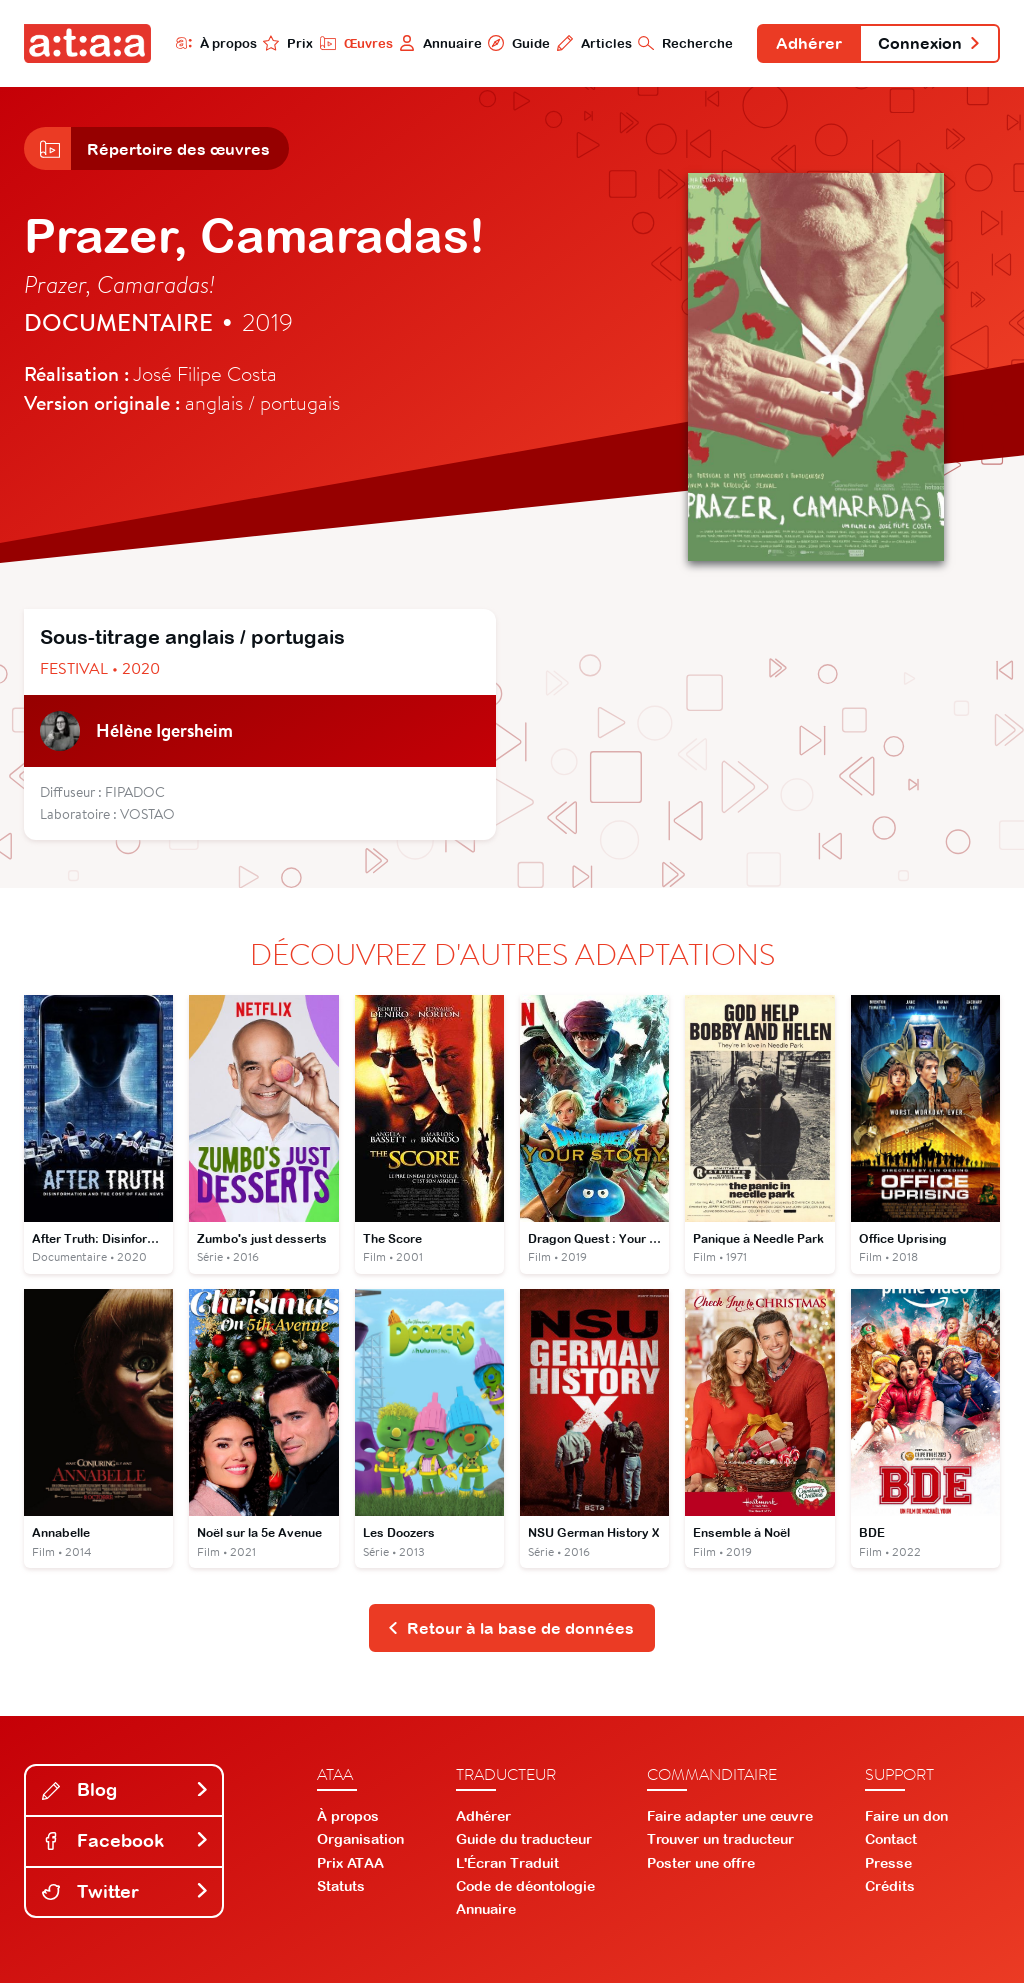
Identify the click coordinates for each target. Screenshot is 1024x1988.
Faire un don (906, 1821)
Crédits (890, 1890)
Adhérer (805, 44)
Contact (891, 1844)
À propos (209, 43)
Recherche (680, 43)
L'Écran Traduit (507, 1867)
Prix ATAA (350, 1867)
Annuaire (434, 43)
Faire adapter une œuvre (730, 1821)
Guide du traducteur (524, 1844)
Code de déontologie (525, 1890)
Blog (126, 1794)
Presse (888, 1867)
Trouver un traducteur (720, 1844)
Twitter (126, 1895)
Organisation (360, 1844)
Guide (513, 43)
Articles (588, 43)
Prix (282, 43)
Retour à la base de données (510, 1632)
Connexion (928, 44)
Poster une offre (701, 1867)
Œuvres (349, 43)
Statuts (341, 1890)
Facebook (126, 1845)
